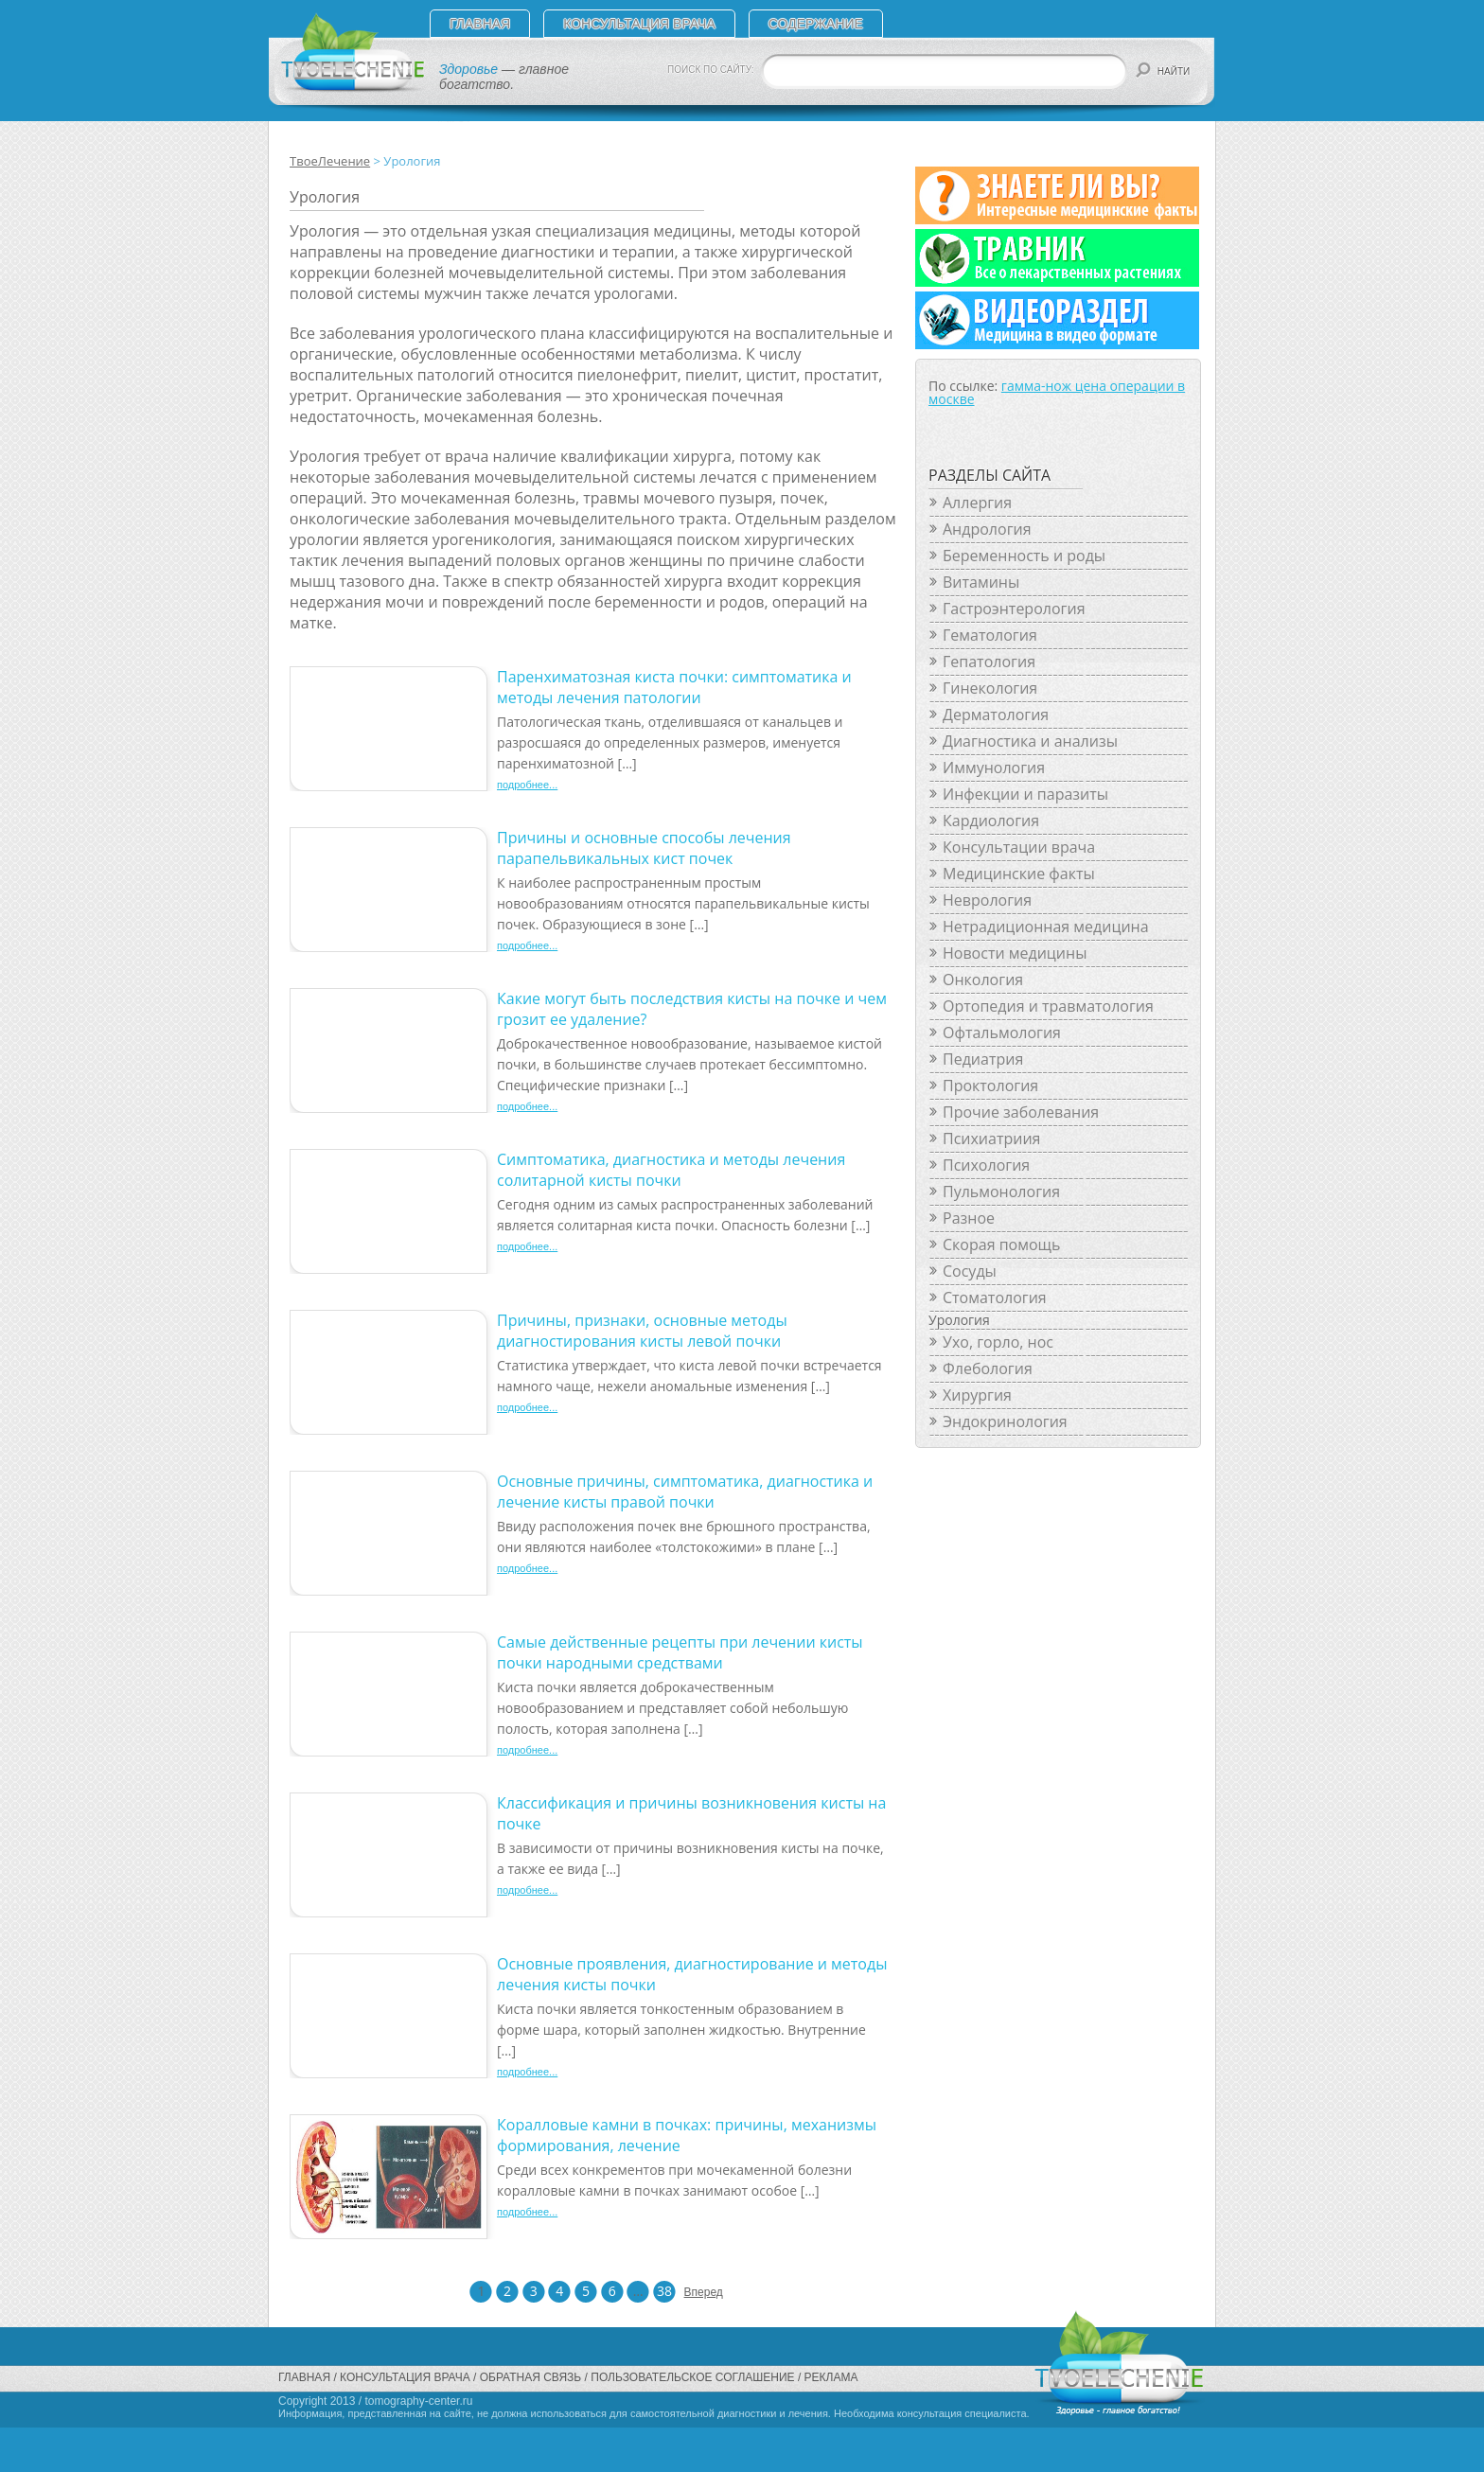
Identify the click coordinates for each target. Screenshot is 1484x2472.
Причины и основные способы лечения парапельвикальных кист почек (644, 848)
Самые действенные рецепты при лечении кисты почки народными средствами (680, 1652)
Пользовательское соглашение (692, 2377)
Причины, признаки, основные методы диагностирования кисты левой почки (642, 1330)
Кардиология (991, 820)
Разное (969, 1218)
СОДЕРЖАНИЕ (815, 23)
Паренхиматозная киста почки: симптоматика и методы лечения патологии (674, 687)
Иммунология (994, 767)
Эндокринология (1005, 1421)
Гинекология (990, 688)
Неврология (987, 900)
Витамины (981, 582)
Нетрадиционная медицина (1046, 926)
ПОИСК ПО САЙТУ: (710, 69)
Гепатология (989, 661)
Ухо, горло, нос (998, 1342)
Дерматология (996, 714)
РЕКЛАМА (831, 2377)
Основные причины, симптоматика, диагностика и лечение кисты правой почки (685, 1491)
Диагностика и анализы (1030, 741)
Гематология (990, 635)
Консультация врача (639, 23)
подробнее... (527, 784)
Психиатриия (991, 1138)
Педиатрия (983, 1059)
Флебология (988, 1368)
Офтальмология (1002, 1032)
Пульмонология (1001, 1191)
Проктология (990, 1085)
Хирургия (977, 1395)
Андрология (987, 529)
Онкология (983, 979)
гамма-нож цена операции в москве (1056, 392)
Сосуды (970, 1271)
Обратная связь (531, 2377)
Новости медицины (1014, 953)
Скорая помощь (1001, 1244)
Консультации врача (1019, 847)
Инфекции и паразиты (1025, 794)
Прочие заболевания (1021, 1112)
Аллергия (977, 502)
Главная (480, 23)
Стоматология (995, 1297)
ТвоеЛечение (330, 160)
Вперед (695, 2292)
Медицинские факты (1019, 873)
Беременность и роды (1024, 555)
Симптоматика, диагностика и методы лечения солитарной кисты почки (671, 1170)
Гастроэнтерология (1014, 608)
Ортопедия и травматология (1048, 1006)
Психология (986, 1165)
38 (664, 2291)
